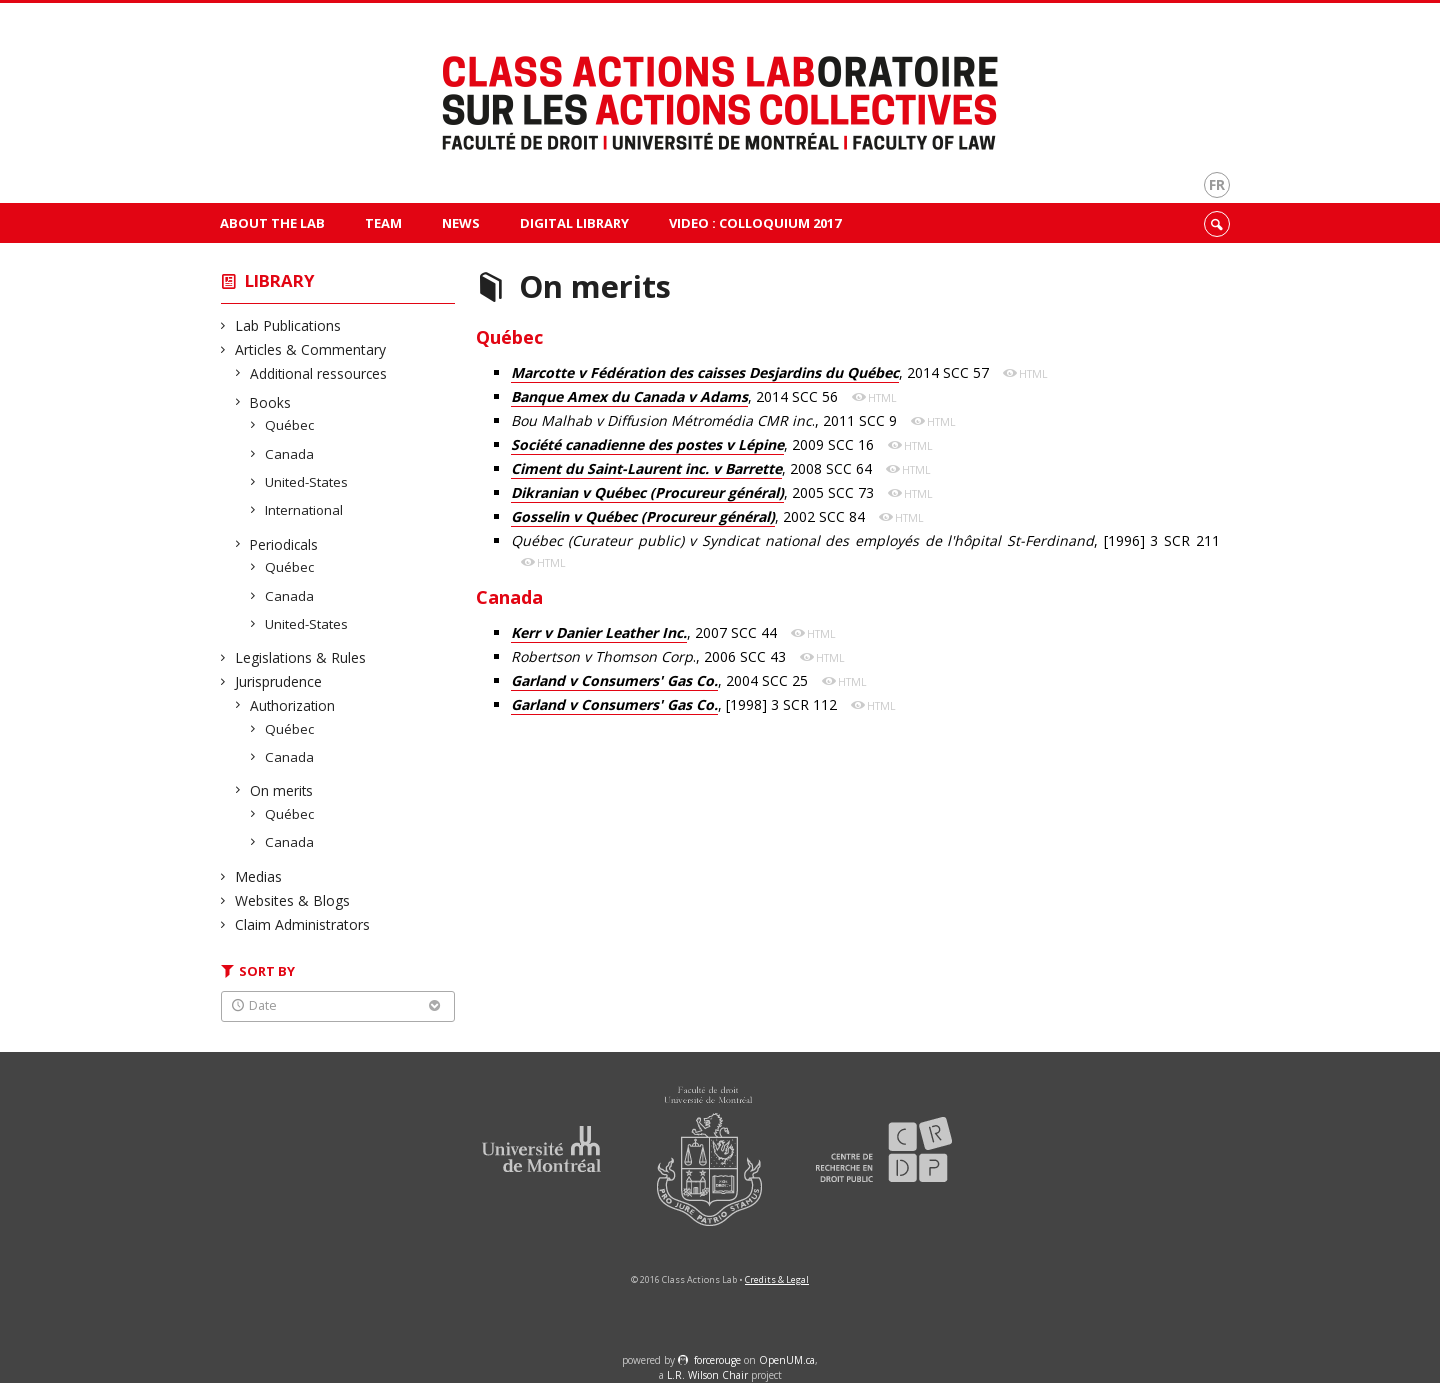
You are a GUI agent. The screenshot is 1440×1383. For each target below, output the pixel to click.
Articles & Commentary (311, 349)
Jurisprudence (279, 681)
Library (280, 280)
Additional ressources (319, 373)
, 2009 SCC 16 (694, 445)
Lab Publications (288, 325)
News (461, 223)
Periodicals (284, 544)
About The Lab (272, 223)
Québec (290, 425)
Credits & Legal (777, 1279)
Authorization (293, 705)
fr (1217, 184)
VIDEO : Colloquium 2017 (755, 223)
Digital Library (574, 223)
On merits (282, 790)
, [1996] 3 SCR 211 (865, 540)
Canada (290, 454)
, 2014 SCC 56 (676, 397)
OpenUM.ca (787, 1360)
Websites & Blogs (293, 900)
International (304, 510)
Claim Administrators (303, 924)
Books (271, 402)
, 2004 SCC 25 (661, 681)
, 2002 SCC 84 (690, 517)
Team (383, 223)
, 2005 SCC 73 (694, 493)
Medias (259, 876)
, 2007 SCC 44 (646, 633)
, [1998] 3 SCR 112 (676, 705)
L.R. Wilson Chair (707, 1375)
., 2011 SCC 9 (706, 420)
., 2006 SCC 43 (650, 656)
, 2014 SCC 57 (752, 373)
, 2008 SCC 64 (693, 469)
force (717, 1360)
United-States (307, 482)
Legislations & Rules (301, 657)
